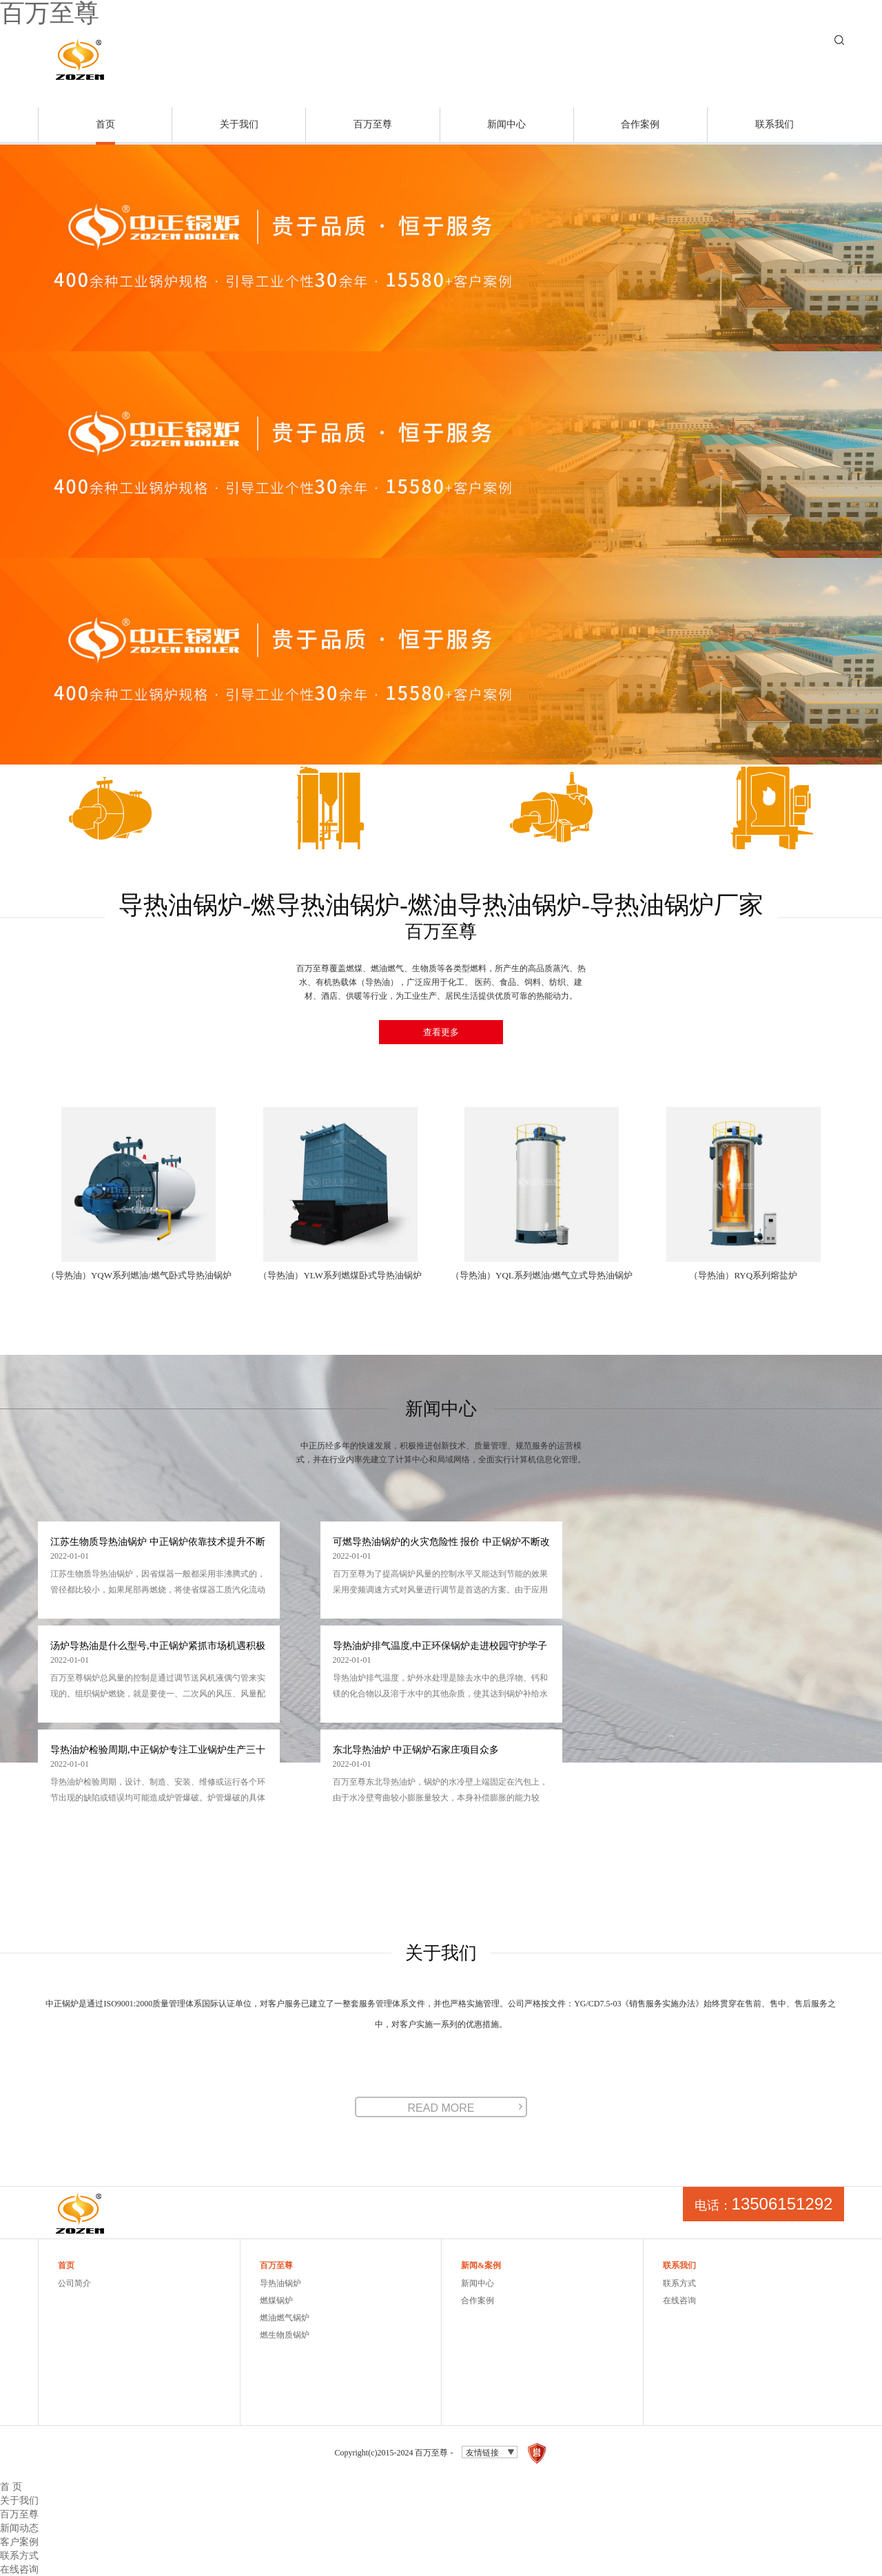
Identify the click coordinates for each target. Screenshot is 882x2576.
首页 (105, 124)
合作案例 (640, 124)
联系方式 (679, 2283)
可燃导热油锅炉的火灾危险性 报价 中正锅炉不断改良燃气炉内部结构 (441, 1543)
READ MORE (441, 2108)
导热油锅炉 (280, 2283)
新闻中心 (506, 124)
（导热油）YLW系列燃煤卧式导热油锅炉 (340, 1275)
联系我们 (774, 124)
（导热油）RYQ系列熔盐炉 (743, 1275)
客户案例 (19, 2541)
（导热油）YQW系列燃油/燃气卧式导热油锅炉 (139, 1275)
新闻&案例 (481, 2265)
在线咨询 (679, 2300)
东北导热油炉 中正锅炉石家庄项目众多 (416, 1750)
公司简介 (74, 2283)
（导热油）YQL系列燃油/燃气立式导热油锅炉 (542, 1275)
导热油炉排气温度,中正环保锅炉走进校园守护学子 (440, 1646)
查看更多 (441, 1032)
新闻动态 (19, 2527)
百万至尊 (372, 124)
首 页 (11, 2486)
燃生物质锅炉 (284, 2335)
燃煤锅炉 (276, 2300)
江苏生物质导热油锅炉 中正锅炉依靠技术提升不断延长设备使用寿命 (157, 1543)
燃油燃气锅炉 (284, 2318)
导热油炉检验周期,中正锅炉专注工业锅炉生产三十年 (157, 1751)
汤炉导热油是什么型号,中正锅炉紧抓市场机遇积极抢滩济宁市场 (157, 1647)
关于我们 (239, 124)
